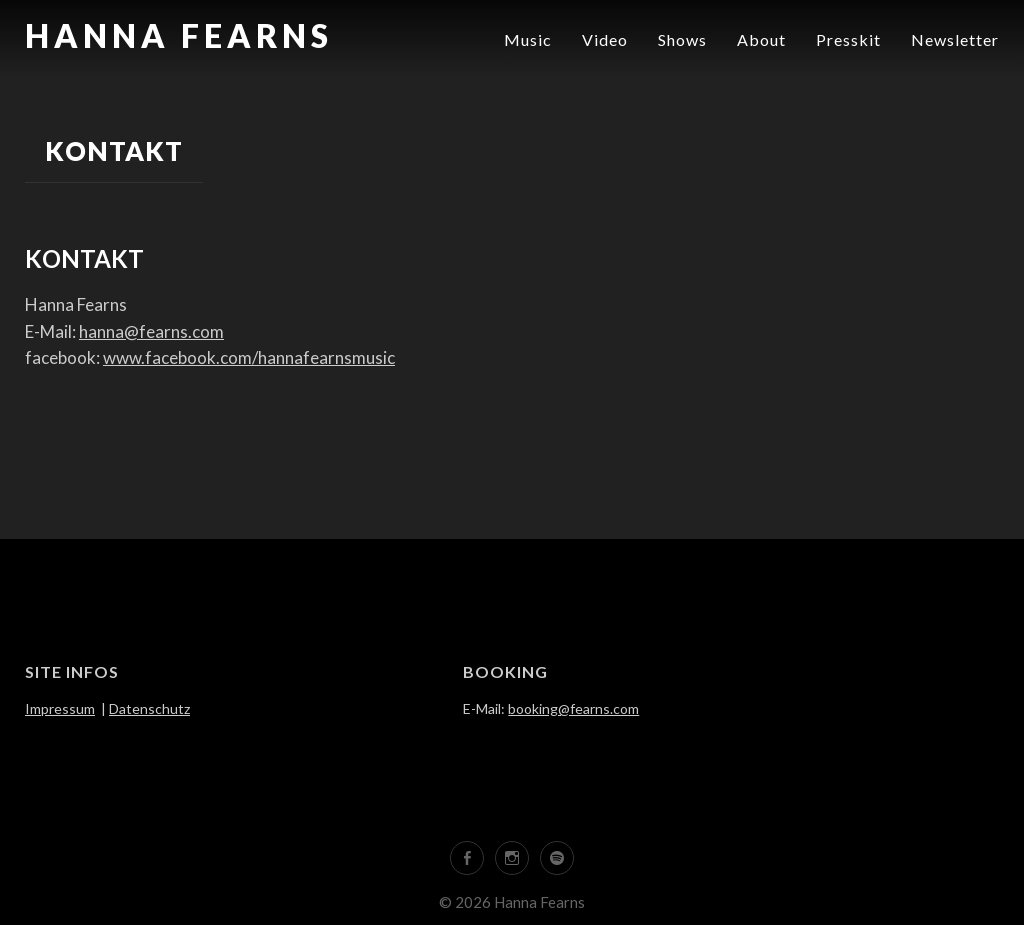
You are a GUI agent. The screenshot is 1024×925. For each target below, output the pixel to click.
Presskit (848, 39)
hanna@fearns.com (151, 331)
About (761, 39)
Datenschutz (149, 708)
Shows (682, 39)
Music (528, 39)
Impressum (60, 708)
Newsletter (955, 39)
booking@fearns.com (573, 708)
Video (605, 39)
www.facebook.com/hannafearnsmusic (249, 357)
